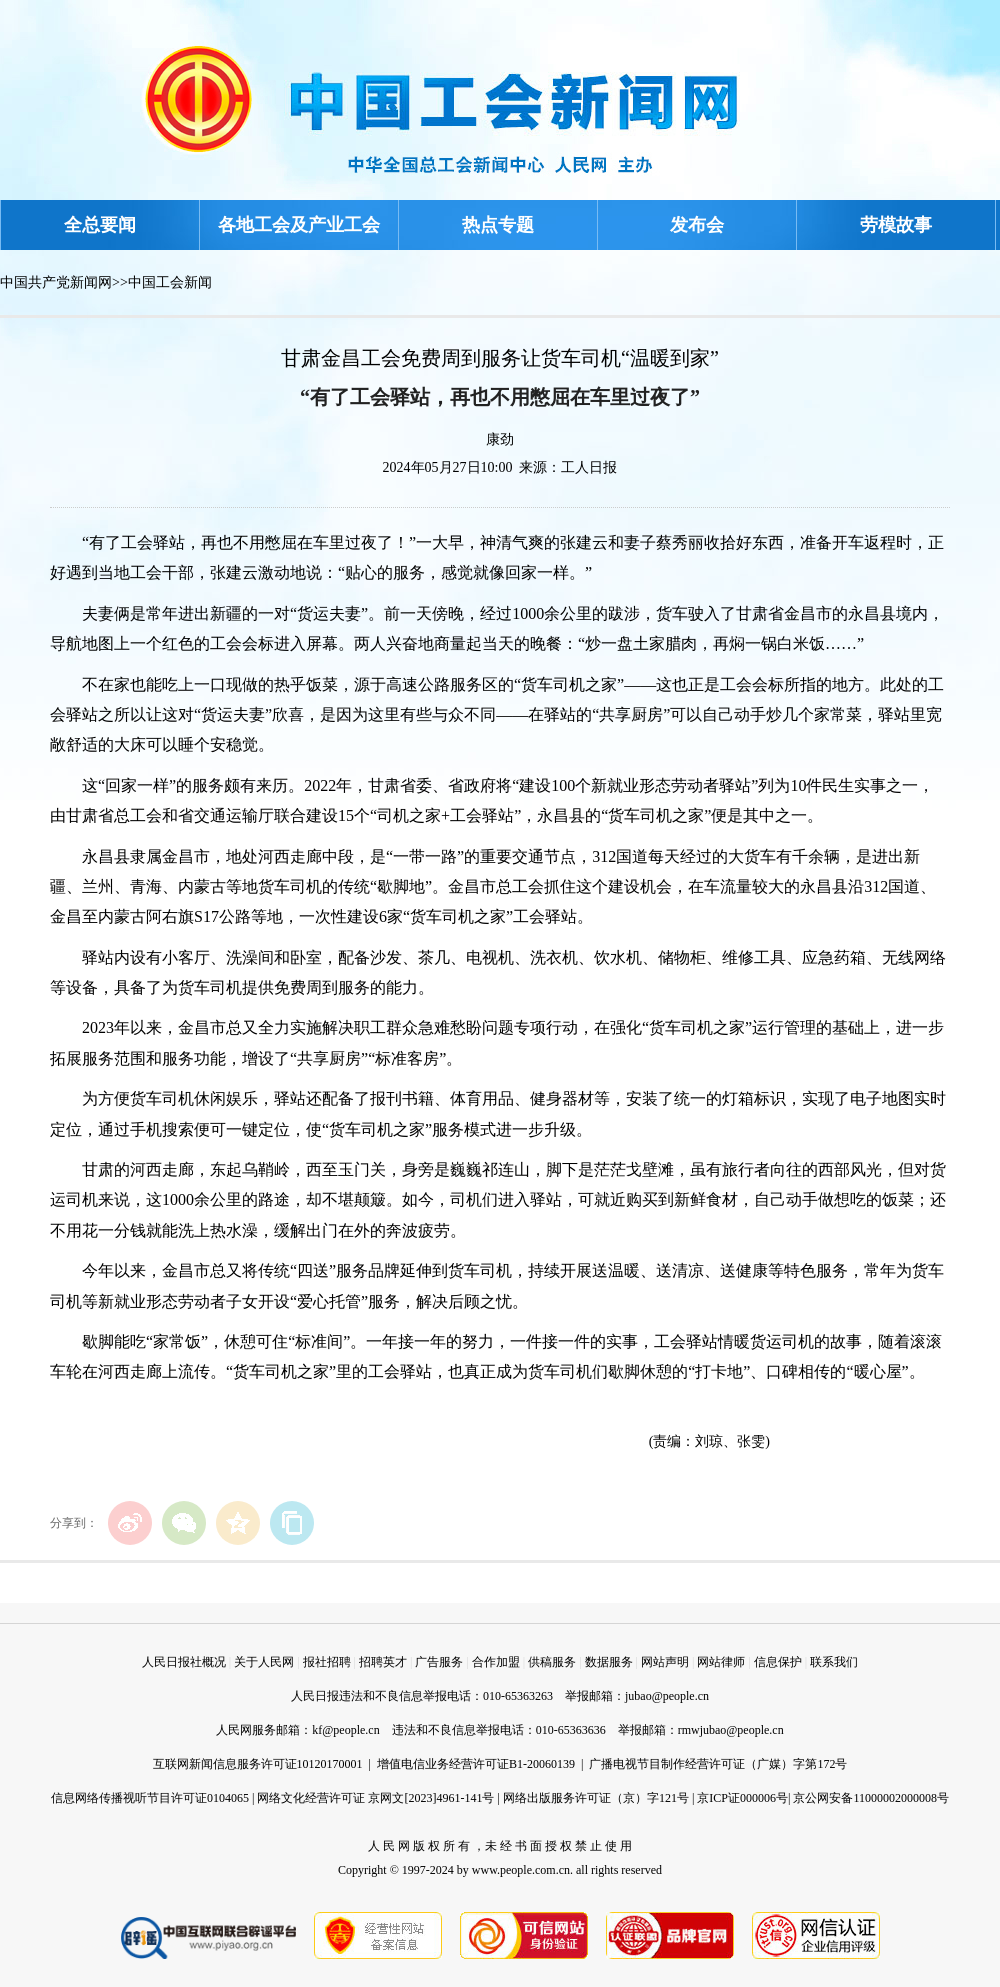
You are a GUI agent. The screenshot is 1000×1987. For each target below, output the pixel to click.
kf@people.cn (345, 1730)
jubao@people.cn (667, 1696)
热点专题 (498, 225)
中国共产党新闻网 (56, 282)
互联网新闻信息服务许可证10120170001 (258, 1764)
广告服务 (439, 1662)
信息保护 (778, 1662)
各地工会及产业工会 (299, 225)
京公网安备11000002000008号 (871, 1798)
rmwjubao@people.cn (731, 1730)
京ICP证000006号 (742, 1798)
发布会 (697, 225)
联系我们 (834, 1662)
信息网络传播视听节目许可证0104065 (150, 1798)
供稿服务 (552, 1662)
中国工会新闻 (170, 282)
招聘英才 (383, 1662)
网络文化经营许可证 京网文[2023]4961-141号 (375, 1798)
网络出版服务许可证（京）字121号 (596, 1798)
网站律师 (721, 1662)
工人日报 (589, 467)
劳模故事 (896, 225)
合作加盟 (496, 1662)
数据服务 (609, 1662)
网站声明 (665, 1662)
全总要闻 (100, 225)
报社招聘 (327, 1662)
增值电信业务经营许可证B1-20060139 (476, 1764)
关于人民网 (264, 1662)
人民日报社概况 (184, 1662)
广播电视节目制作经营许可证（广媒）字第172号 (718, 1764)
